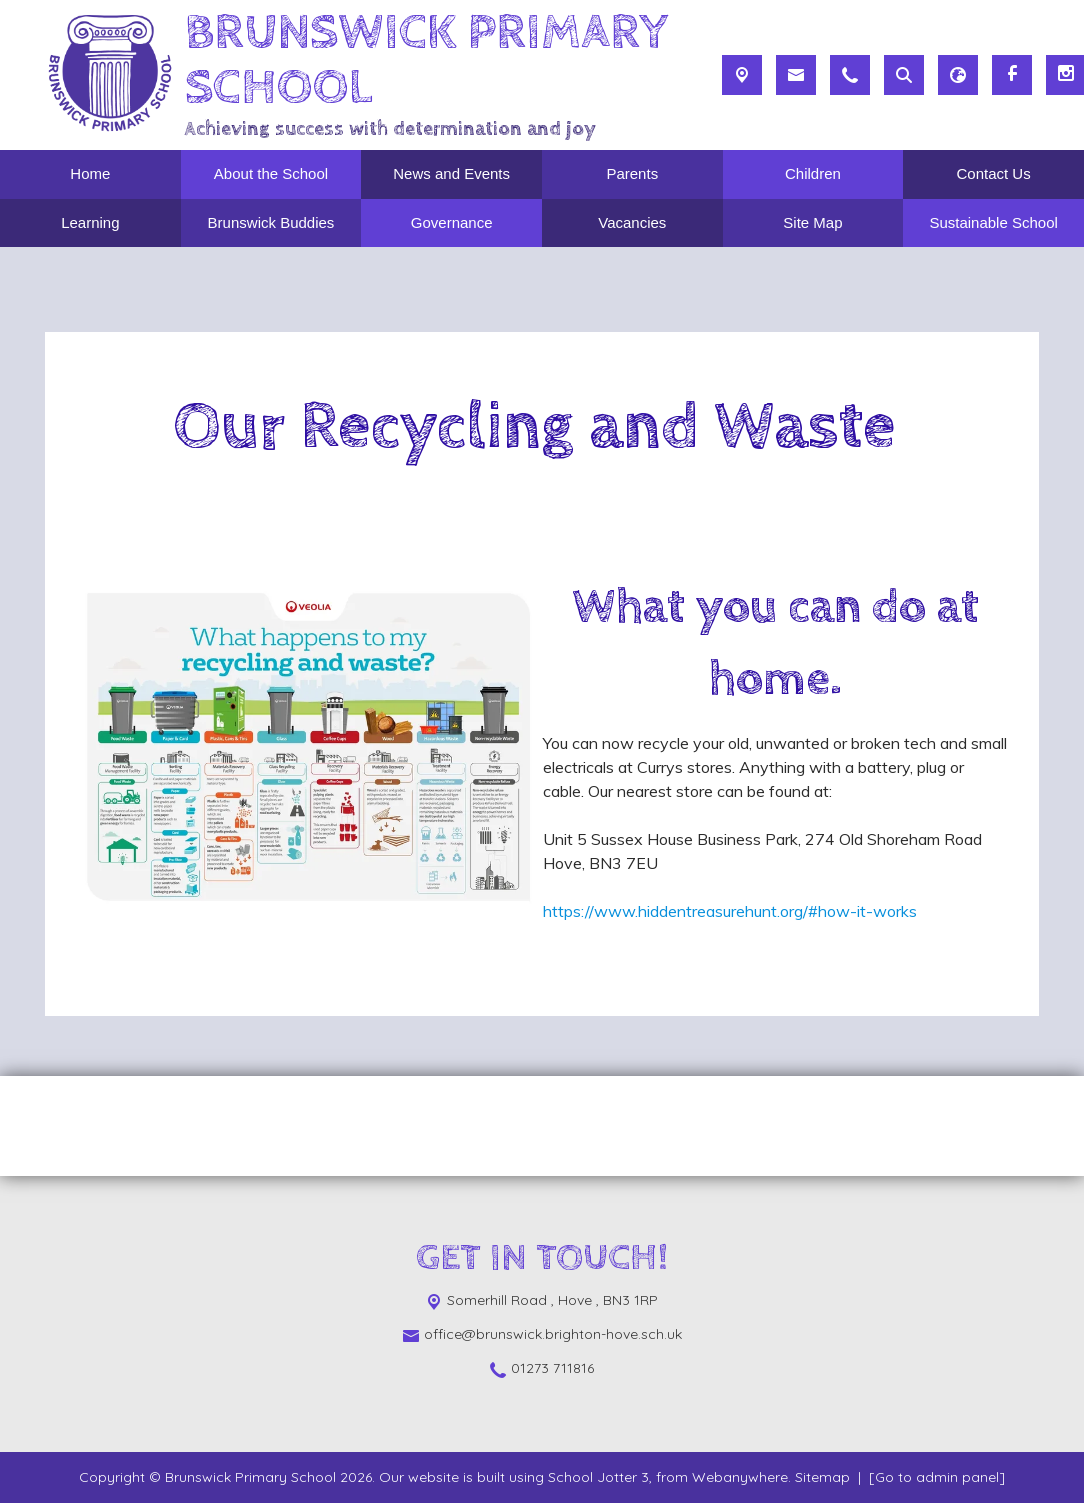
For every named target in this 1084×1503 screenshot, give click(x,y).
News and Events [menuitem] (451, 173)
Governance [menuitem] (452, 222)
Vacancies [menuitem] (632, 222)
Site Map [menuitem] (812, 222)
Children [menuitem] (813, 173)
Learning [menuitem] (90, 222)
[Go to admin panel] (937, 1477)
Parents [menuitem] (632, 173)
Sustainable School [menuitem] (993, 222)
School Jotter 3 (598, 1477)
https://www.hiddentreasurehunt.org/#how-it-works (730, 911)
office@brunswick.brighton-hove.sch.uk (553, 1334)
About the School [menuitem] (271, 173)
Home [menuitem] (90, 173)
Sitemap (822, 1477)
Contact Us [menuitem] (994, 173)
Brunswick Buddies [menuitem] (271, 222)
